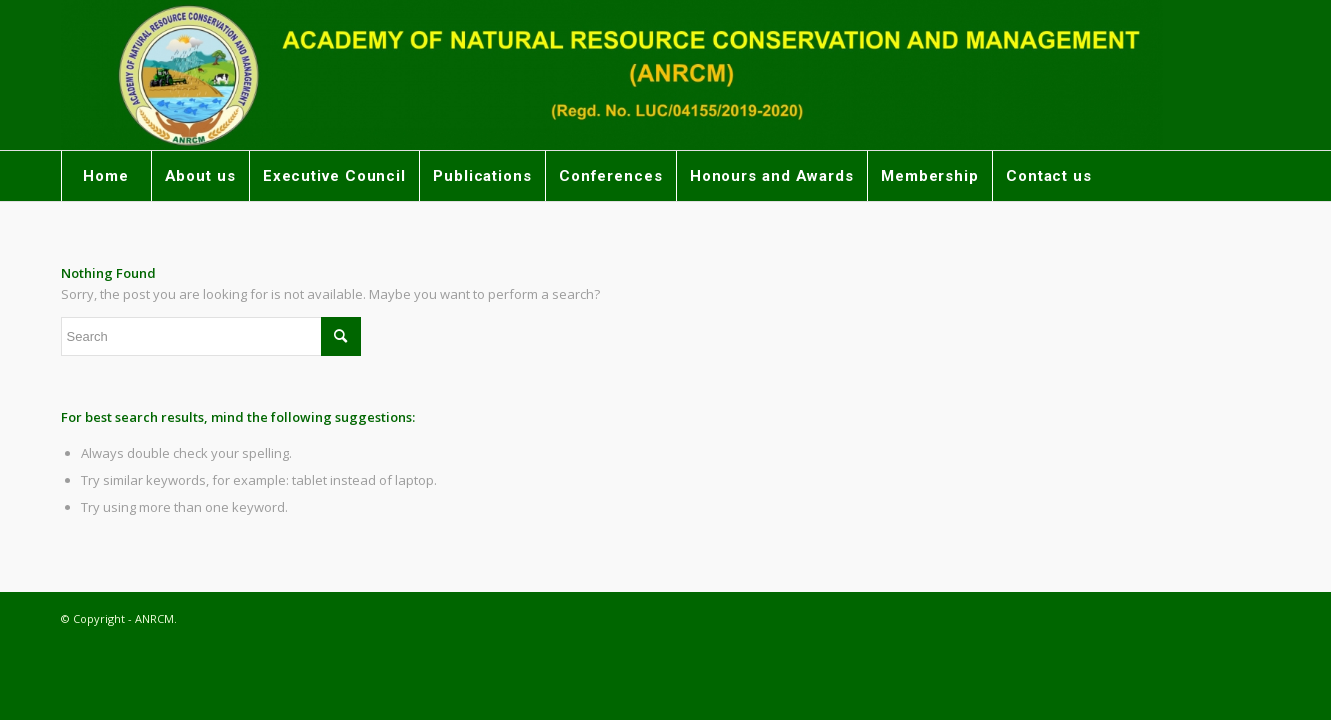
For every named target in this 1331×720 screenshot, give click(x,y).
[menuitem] (106, 176)
